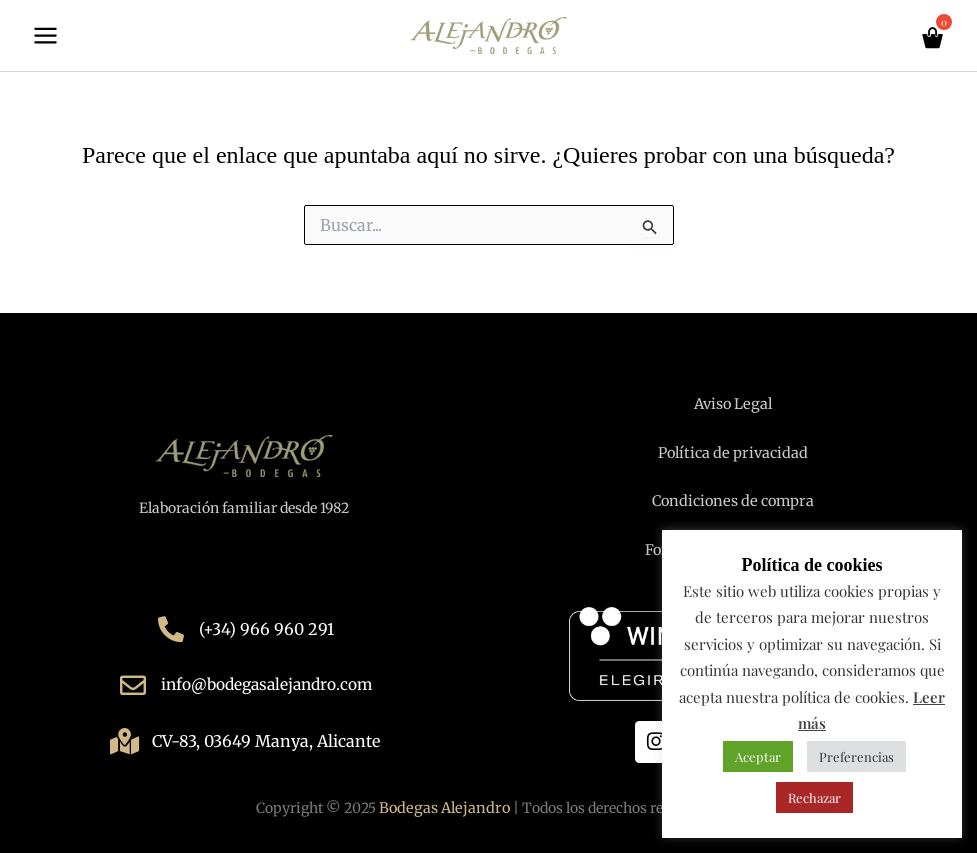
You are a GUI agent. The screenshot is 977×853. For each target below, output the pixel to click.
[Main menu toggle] (45, 38)
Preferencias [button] (856, 756)
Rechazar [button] (814, 797)
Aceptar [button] (758, 756)
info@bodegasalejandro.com (266, 685)
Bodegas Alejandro (444, 807)
